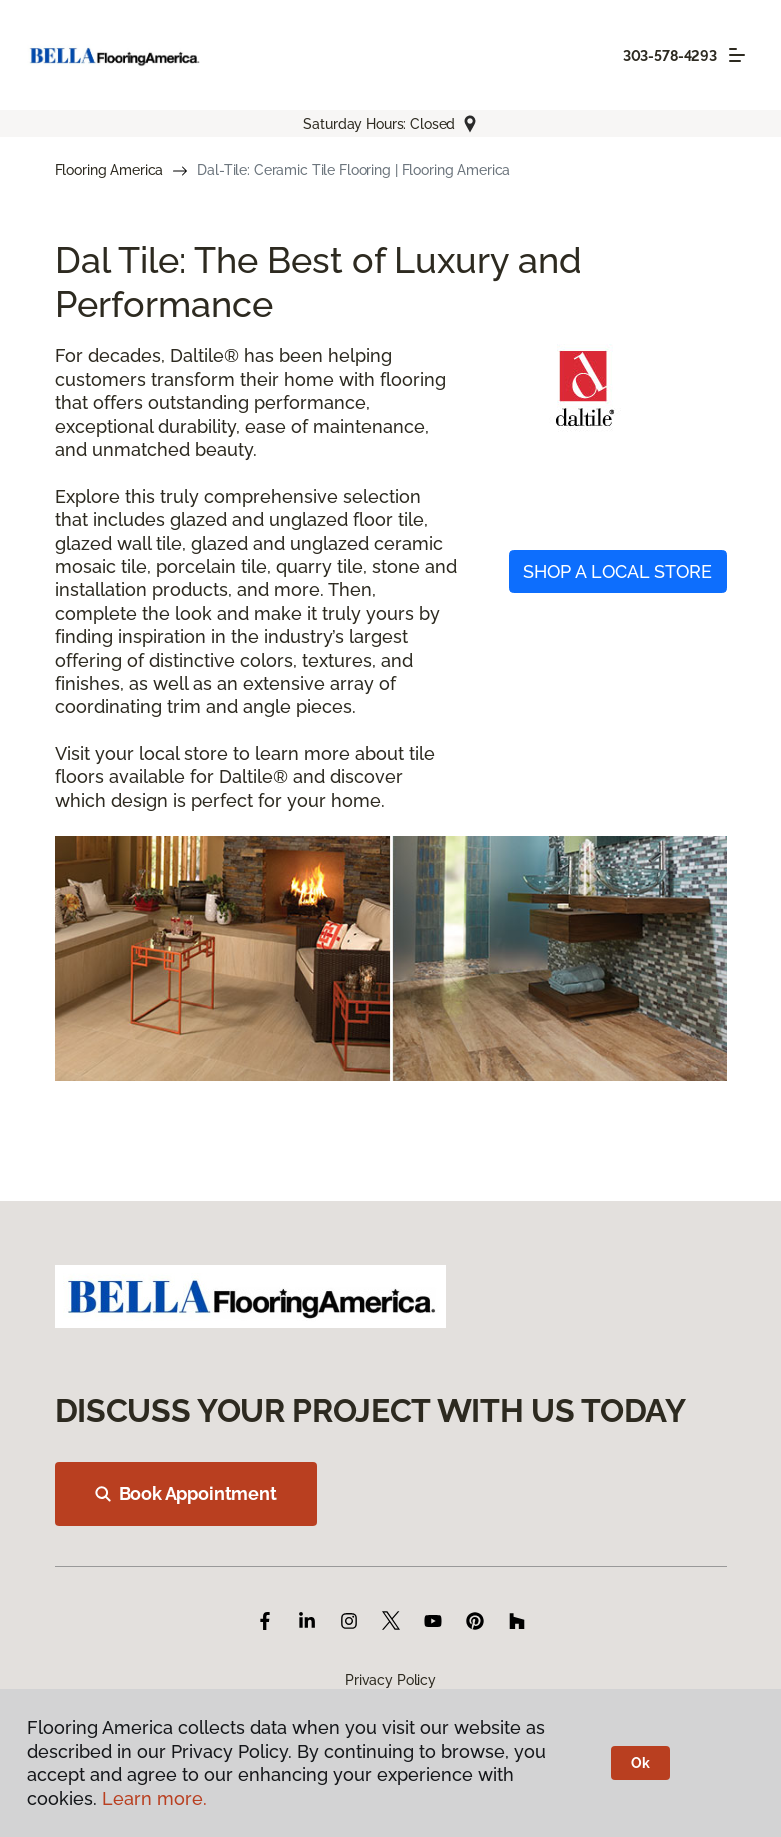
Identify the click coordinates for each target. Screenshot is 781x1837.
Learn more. (154, 1798)
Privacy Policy (390, 1680)
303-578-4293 (670, 56)
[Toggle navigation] (737, 55)
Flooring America (109, 170)
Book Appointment (186, 1493)
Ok (640, 1763)
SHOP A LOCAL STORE (617, 571)
